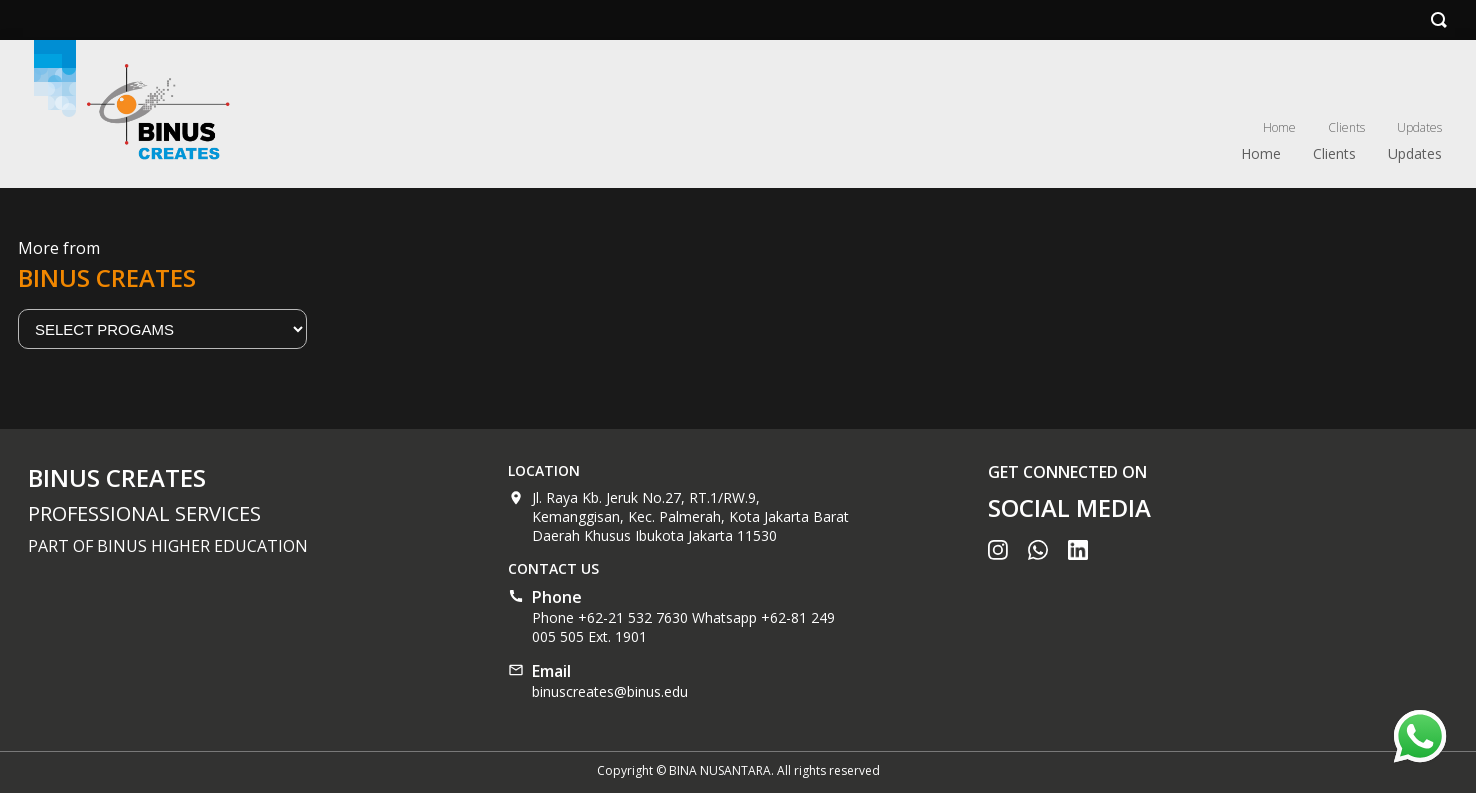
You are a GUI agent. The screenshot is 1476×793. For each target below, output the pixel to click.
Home (1279, 127)
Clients (1346, 127)
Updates (1419, 127)
